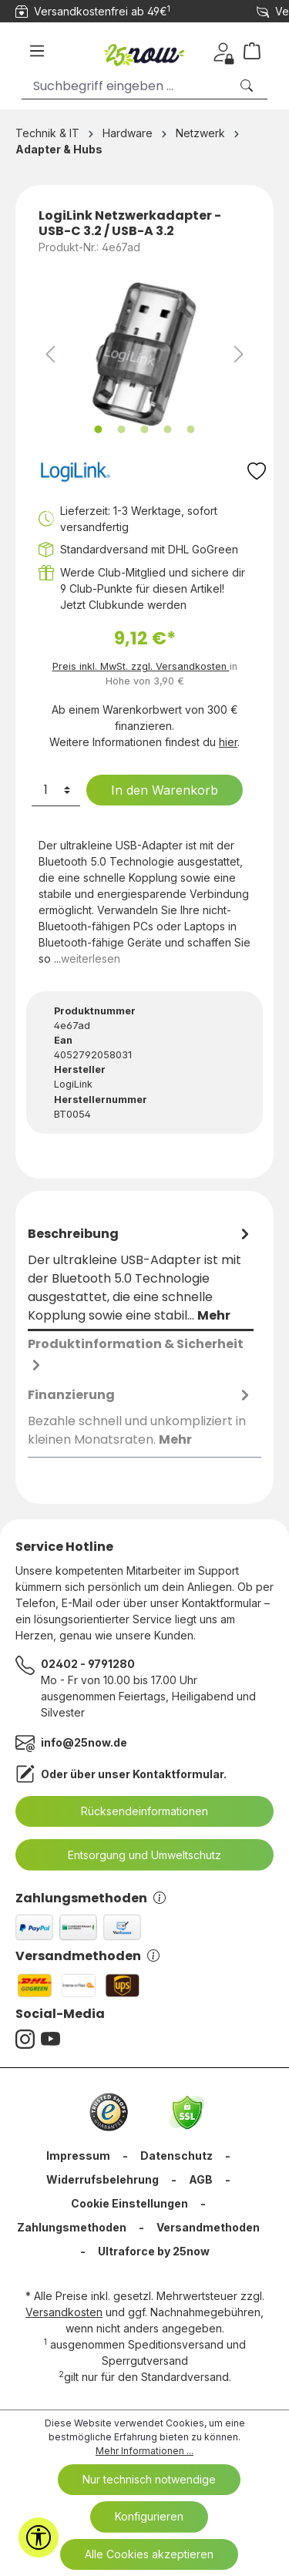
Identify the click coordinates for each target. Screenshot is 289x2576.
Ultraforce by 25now (154, 2251)
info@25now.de (84, 1742)
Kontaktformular (178, 1774)
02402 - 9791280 (88, 1663)
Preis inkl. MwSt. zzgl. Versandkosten (141, 666)
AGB (201, 2179)
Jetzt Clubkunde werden (123, 604)
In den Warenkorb (155, 790)
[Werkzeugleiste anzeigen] (38, 2537)
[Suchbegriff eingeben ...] (126, 85)
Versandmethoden (87, 1956)
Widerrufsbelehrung (102, 2179)
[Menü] (36, 50)
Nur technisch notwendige (149, 2479)
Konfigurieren (149, 2516)
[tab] (141, 1275)
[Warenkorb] (258, 50)
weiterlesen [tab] (90, 958)
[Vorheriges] (50, 354)
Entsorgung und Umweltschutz (135, 1855)
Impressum (78, 2155)
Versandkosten (63, 2312)
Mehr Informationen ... (144, 2451)
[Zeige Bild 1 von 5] (98, 429)
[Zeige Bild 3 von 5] (144, 429)
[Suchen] (248, 85)
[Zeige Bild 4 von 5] (167, 429)
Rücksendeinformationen (135, 1811)
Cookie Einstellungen (129, 2203)
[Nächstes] (238, 354)
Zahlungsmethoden (90, 1898)
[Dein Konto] (223, 50)
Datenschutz (176, 2155)
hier (228, 741)
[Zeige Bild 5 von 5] (190, 429)
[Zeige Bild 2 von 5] (121, 429)
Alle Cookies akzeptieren (149, 2554)
